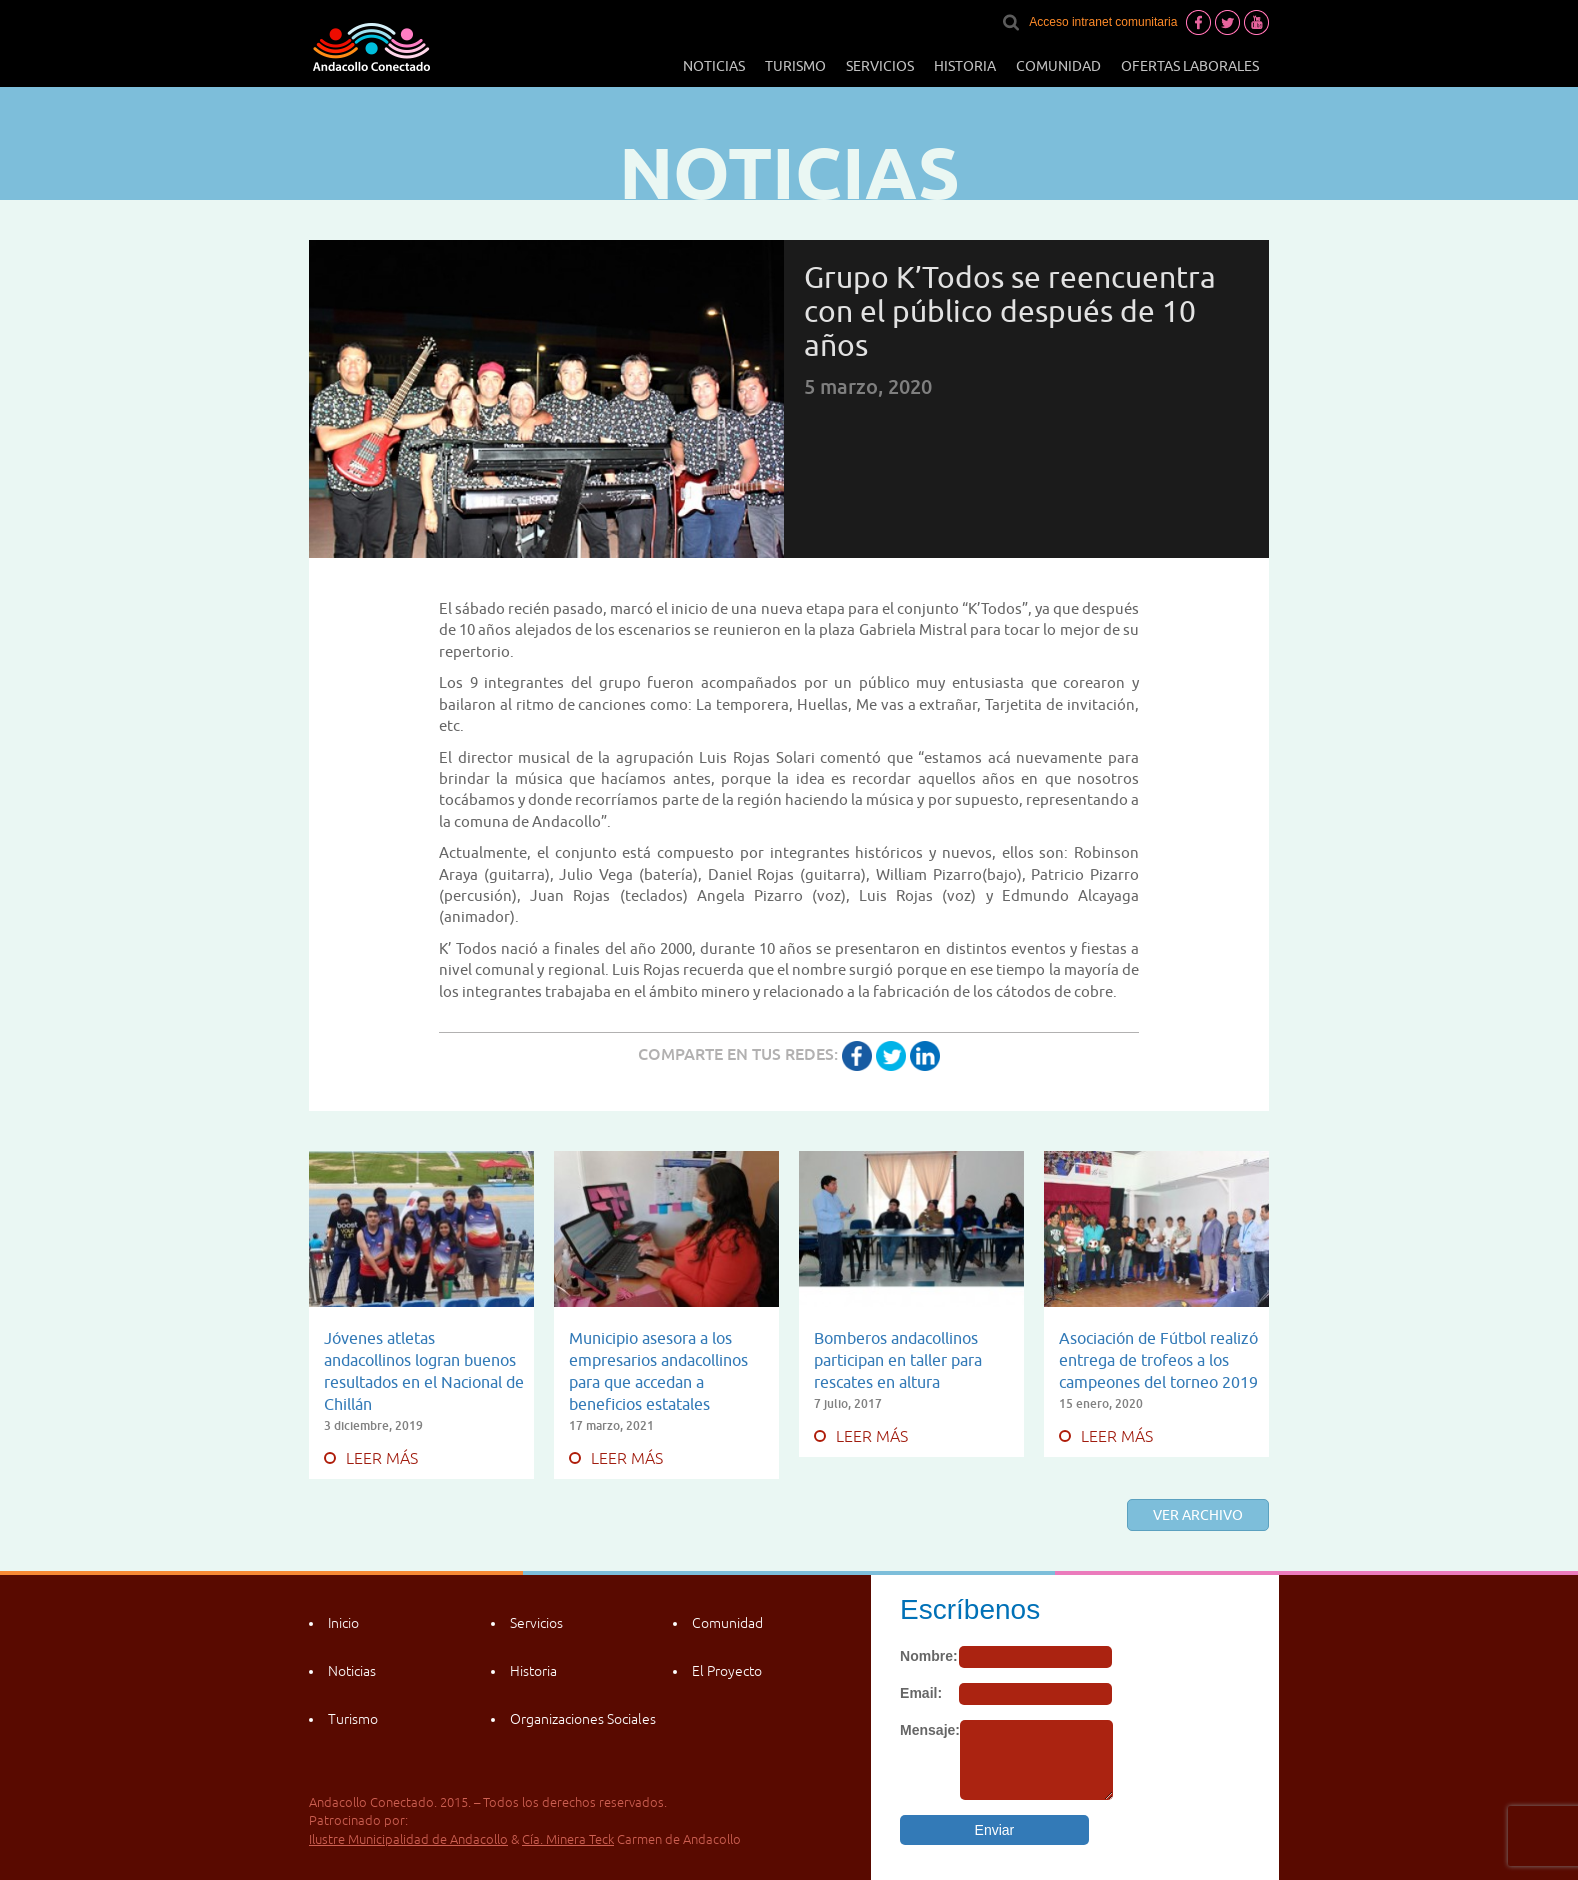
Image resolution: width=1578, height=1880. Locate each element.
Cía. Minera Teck (568, 1839)
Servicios (880, 66)
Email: (921, 1693)
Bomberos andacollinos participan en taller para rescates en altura (898, 1360)
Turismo (795, 66)
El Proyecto (727, 1671)
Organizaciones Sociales (583, 1719)
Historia (965, 66)
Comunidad (1058, 66)
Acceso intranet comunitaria (1103, 22)
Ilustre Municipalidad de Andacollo (408, 1839)
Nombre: (929, 1656)
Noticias (714, 66)
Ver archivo (1198, 1515)
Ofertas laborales (1190, 66)
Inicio (343, 1623)
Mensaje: (930, 1730)
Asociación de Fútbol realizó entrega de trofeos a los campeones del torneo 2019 (1158, 1360)
